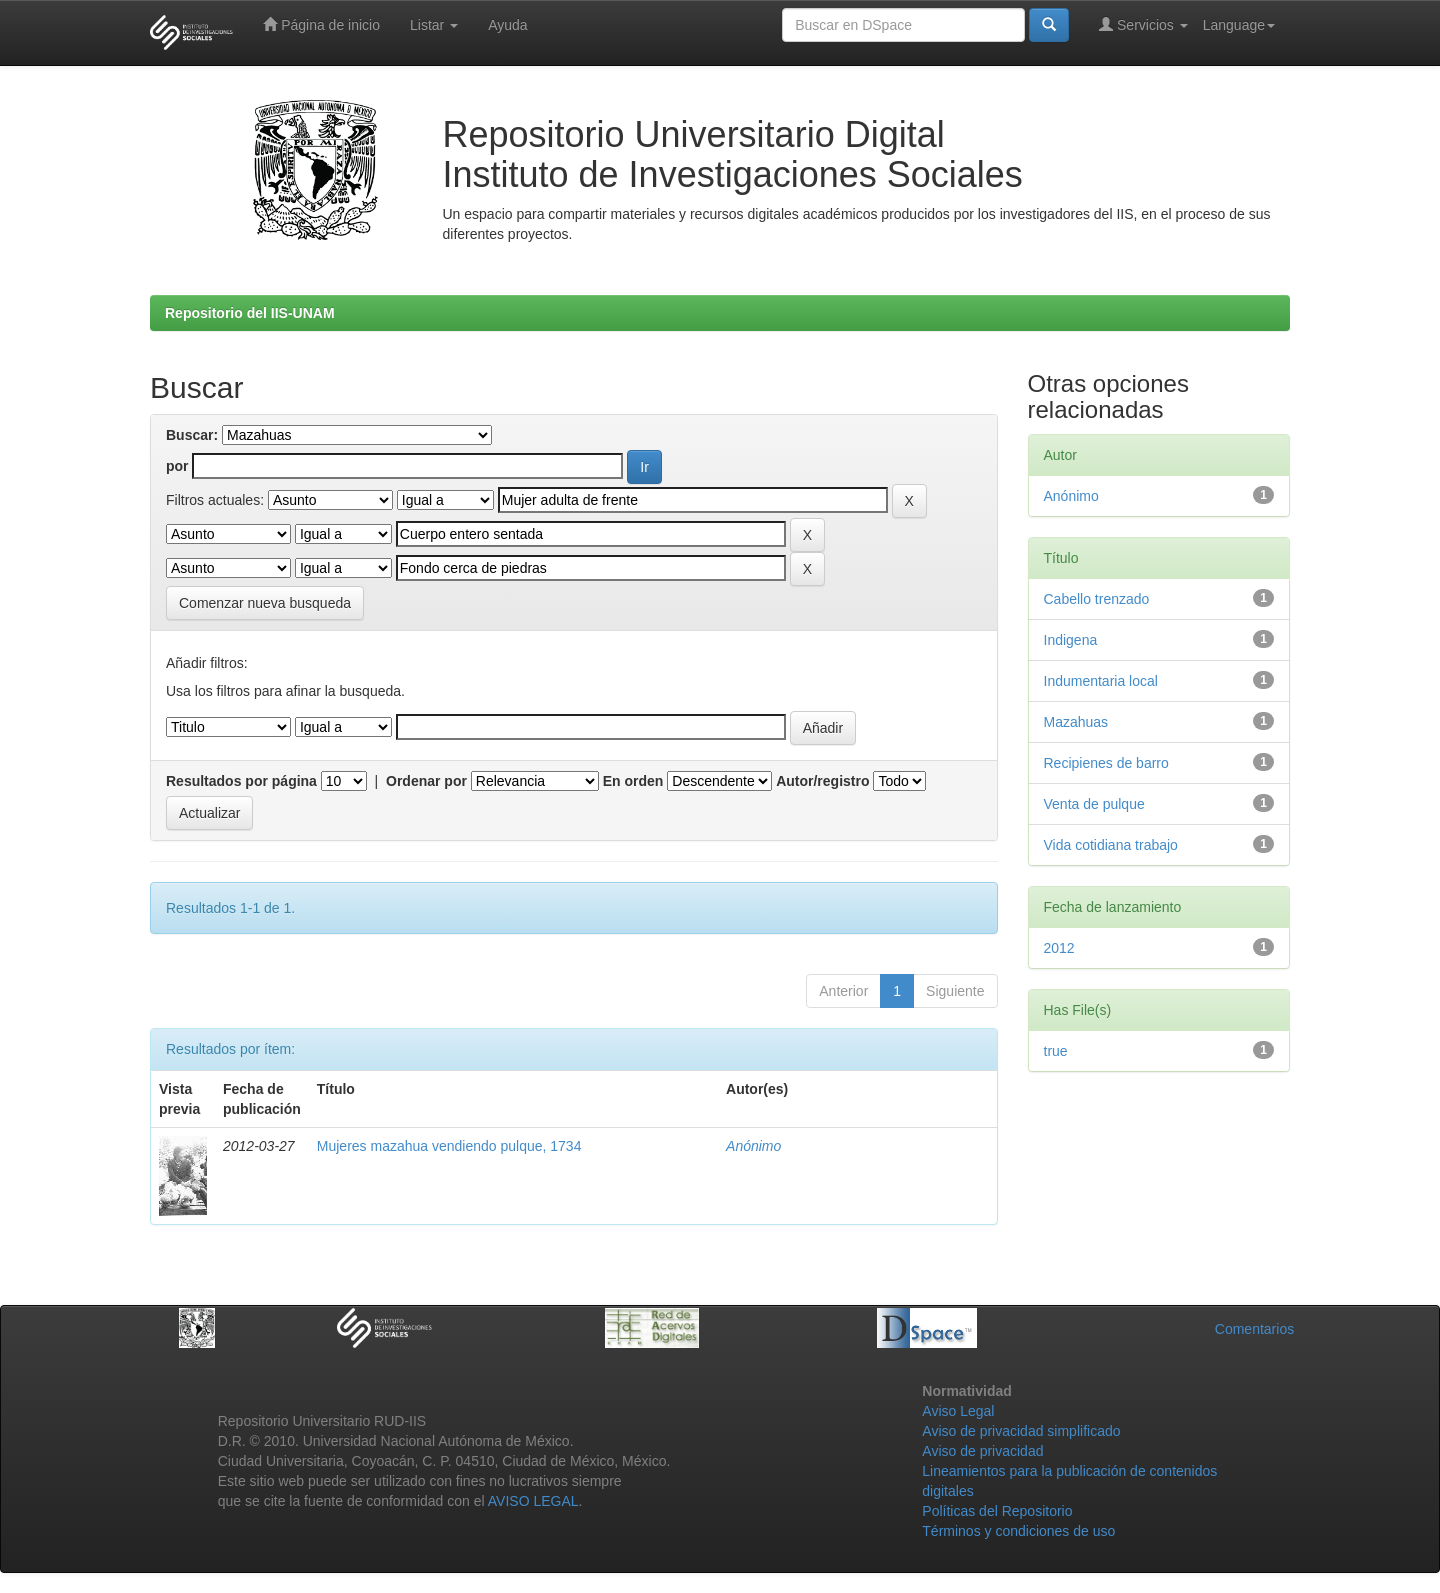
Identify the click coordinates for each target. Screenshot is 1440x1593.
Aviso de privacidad (982, 1451)
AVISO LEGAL (533, 1501)
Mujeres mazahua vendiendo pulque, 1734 (449, 1146)
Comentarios (1254, 1329)
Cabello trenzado (1097, 599)
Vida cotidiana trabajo (1111, 845)
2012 (1059, 948)
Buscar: (192, 435)
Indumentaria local (1101, 681)
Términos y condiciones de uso (1018, 1531)
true (1056, 1051)
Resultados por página (241, 781)
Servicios (1143, 24)
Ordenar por (426, 781)
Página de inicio (321, 24)
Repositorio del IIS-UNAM (250, 313)
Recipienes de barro (1106, 763)
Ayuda (507, 25)
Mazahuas (1076, 722)
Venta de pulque (1094, 804)
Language (1239, 25)
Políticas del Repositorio (997, 1511)
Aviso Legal (958, 1411)
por (177, 466)
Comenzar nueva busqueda (265, 603)
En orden (633, 781)
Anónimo (753, 1146)
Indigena (1071, 640)
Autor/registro (822, 781)
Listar (434, 25)
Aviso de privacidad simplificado (1021, 1431)
